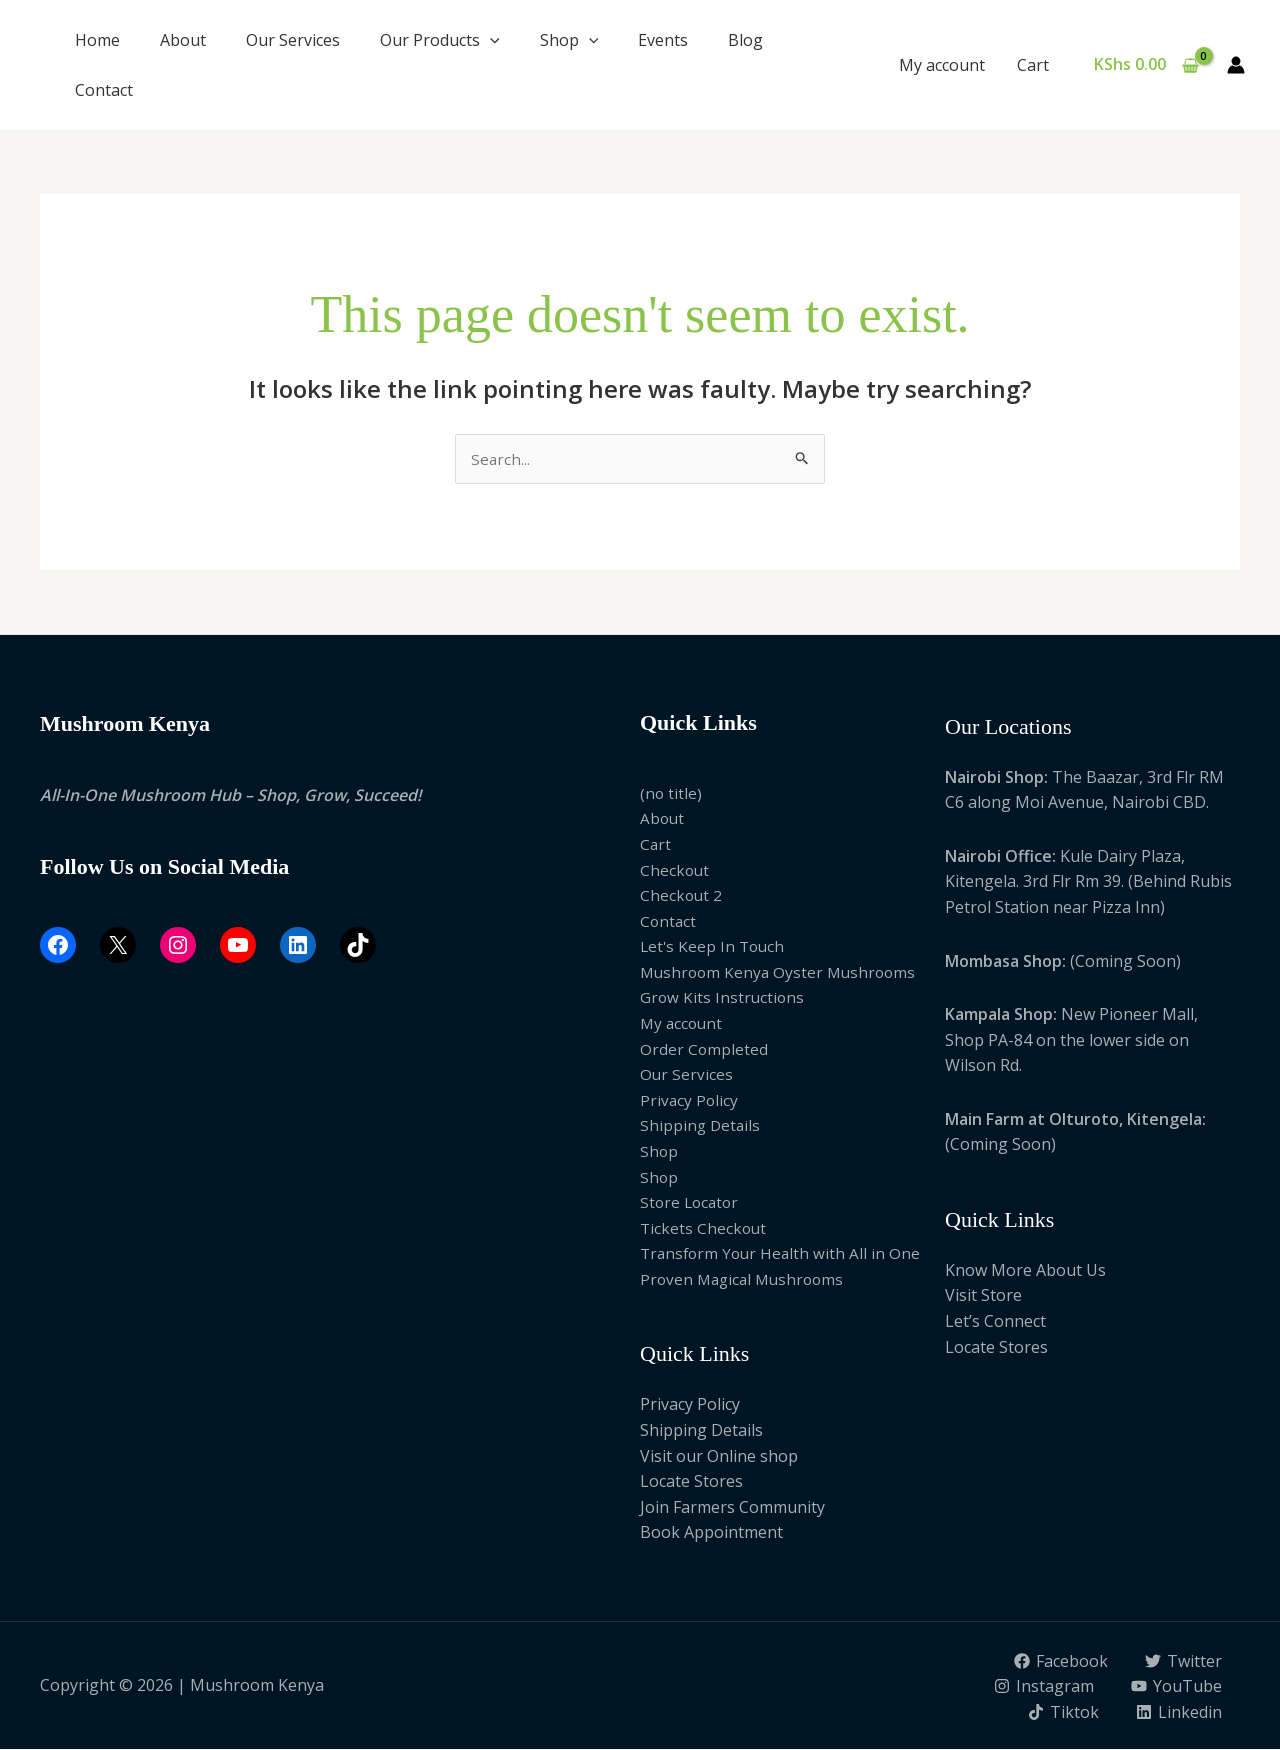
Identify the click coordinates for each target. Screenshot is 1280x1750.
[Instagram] (1042, 1688)
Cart (1033, 65)
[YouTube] (1176, 1688)
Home (97, 40)
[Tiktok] (1062, 1713)
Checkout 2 (682, 896)
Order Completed (704, 1050)
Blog (745, 40)
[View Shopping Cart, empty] (1146, 65)
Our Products (440, 40)
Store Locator (691, 1204)
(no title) (671, 794)
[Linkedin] (1178, 1713)
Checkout (675, 871)
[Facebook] (1059, 1662)
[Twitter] (1183, 1662)
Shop (569, 40)
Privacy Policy (690, 1101)
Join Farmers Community (732, 1508)
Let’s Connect (995, 1322)
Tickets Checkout (704, 1229)
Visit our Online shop (719, 1457)
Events (663, 40)
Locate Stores (691, 1483)
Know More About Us (1025, 1271)
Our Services (293, 40)
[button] (490, 40)
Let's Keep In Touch (714, 948)
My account (942, 65)
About (183, 40)
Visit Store (983, 1297)
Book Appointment (711, 1534)
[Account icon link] (1236, 65)
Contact (104, 90)
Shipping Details (701, 1127)
